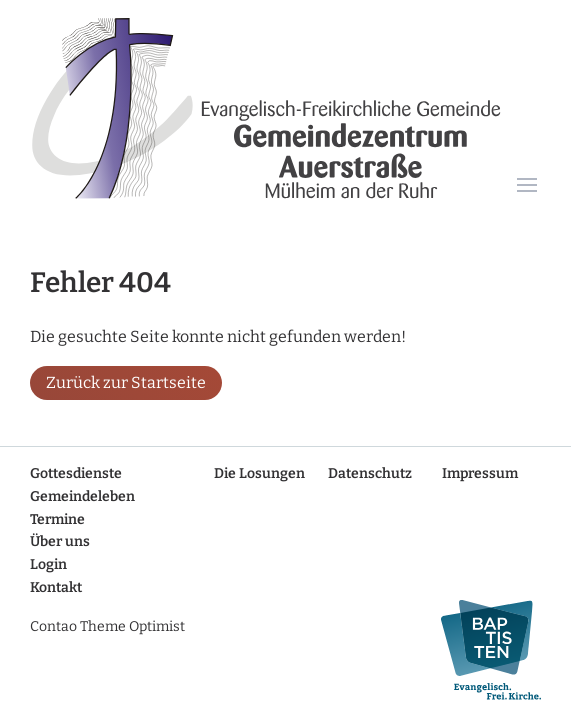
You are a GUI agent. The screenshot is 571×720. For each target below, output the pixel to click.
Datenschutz (370, 473)
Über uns (60, 541)
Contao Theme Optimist (107, 626)
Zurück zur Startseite (126, 382)
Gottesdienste (76, 473)
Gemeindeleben (82, 496)
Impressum (480, 473)
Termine (57, 519)
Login (48, 564)
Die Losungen (259, 473)
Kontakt (56, 587)
